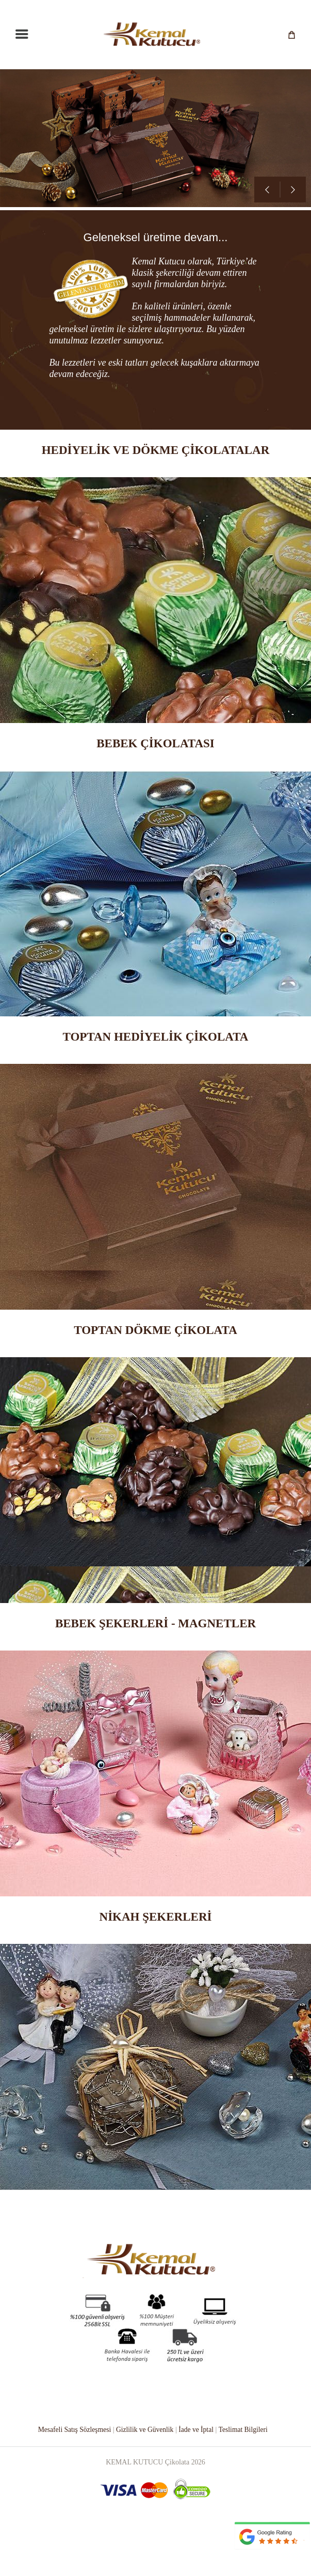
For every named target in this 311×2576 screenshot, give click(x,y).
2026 (198, 2506)
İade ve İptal (197, 2474)
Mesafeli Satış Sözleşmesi (72, 2474)
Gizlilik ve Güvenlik (144, 2474)
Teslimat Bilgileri (245, 2474)
